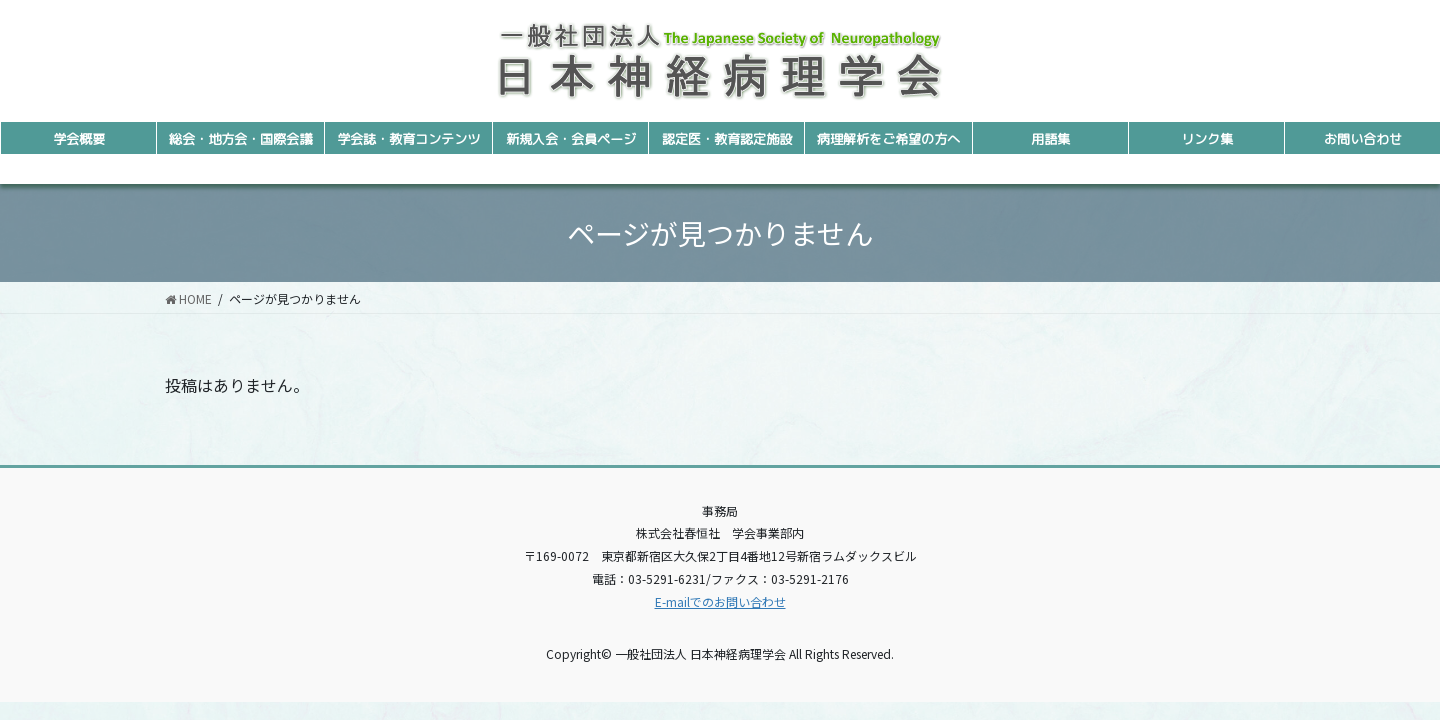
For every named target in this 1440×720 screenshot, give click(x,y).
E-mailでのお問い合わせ (720, 601)
